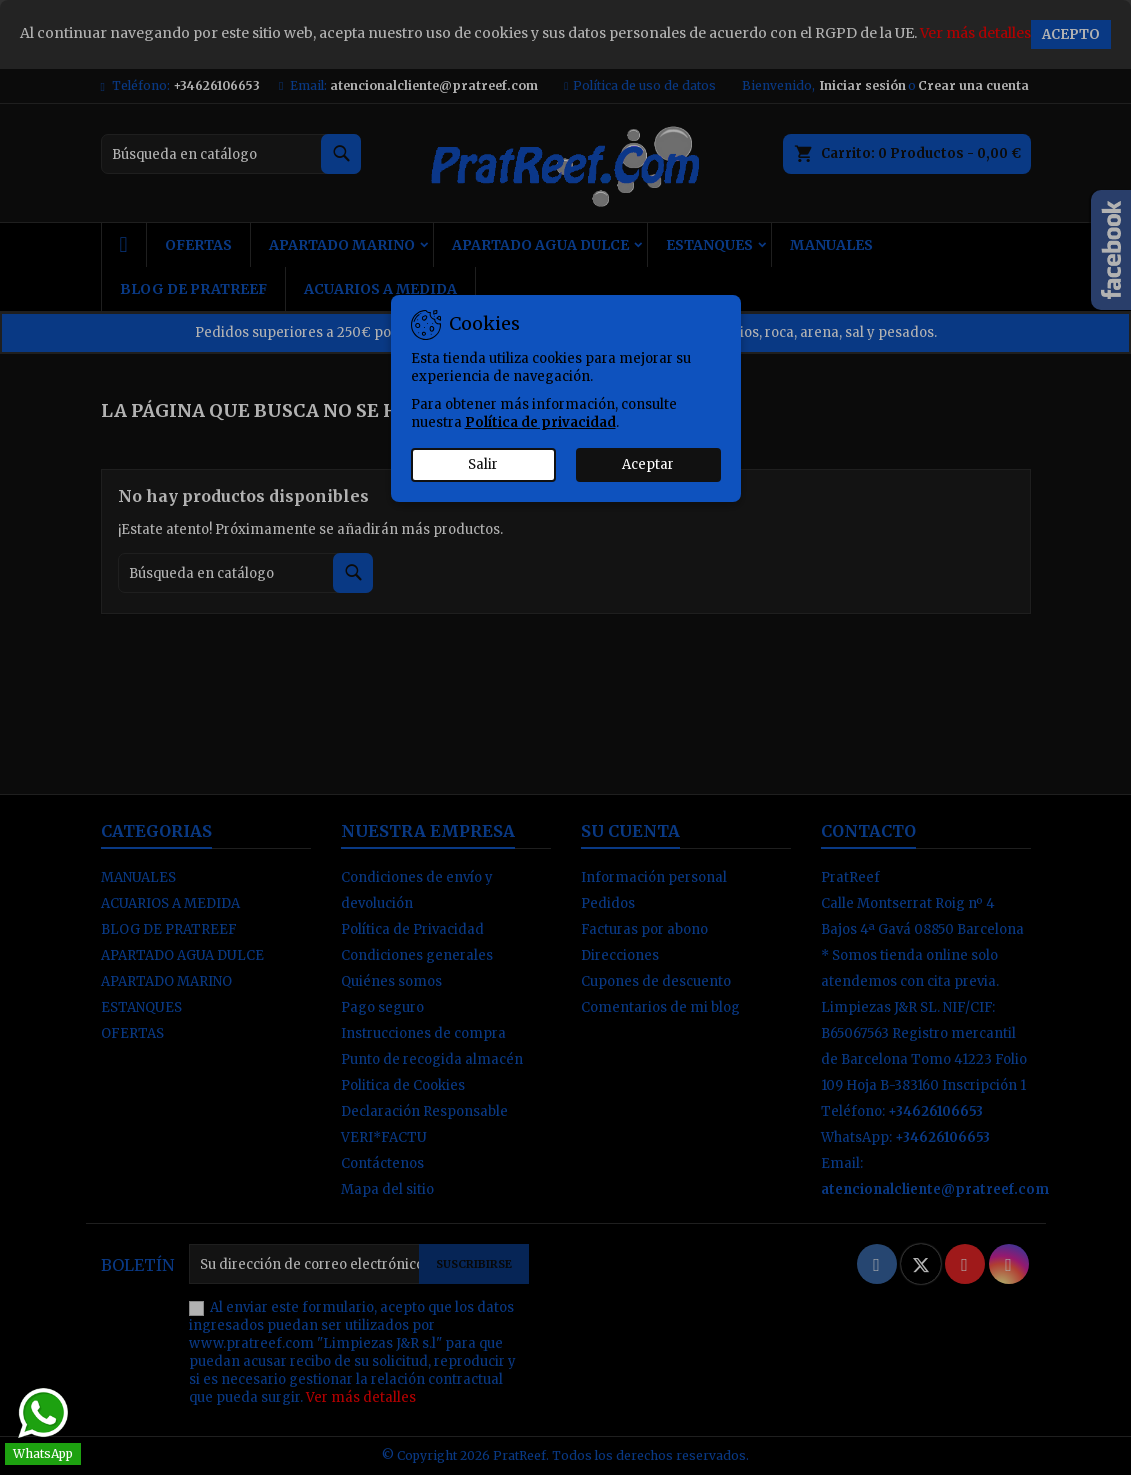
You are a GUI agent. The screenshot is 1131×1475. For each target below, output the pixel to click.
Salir (483, 464)
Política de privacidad (540, 422)
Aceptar (648, 464)
